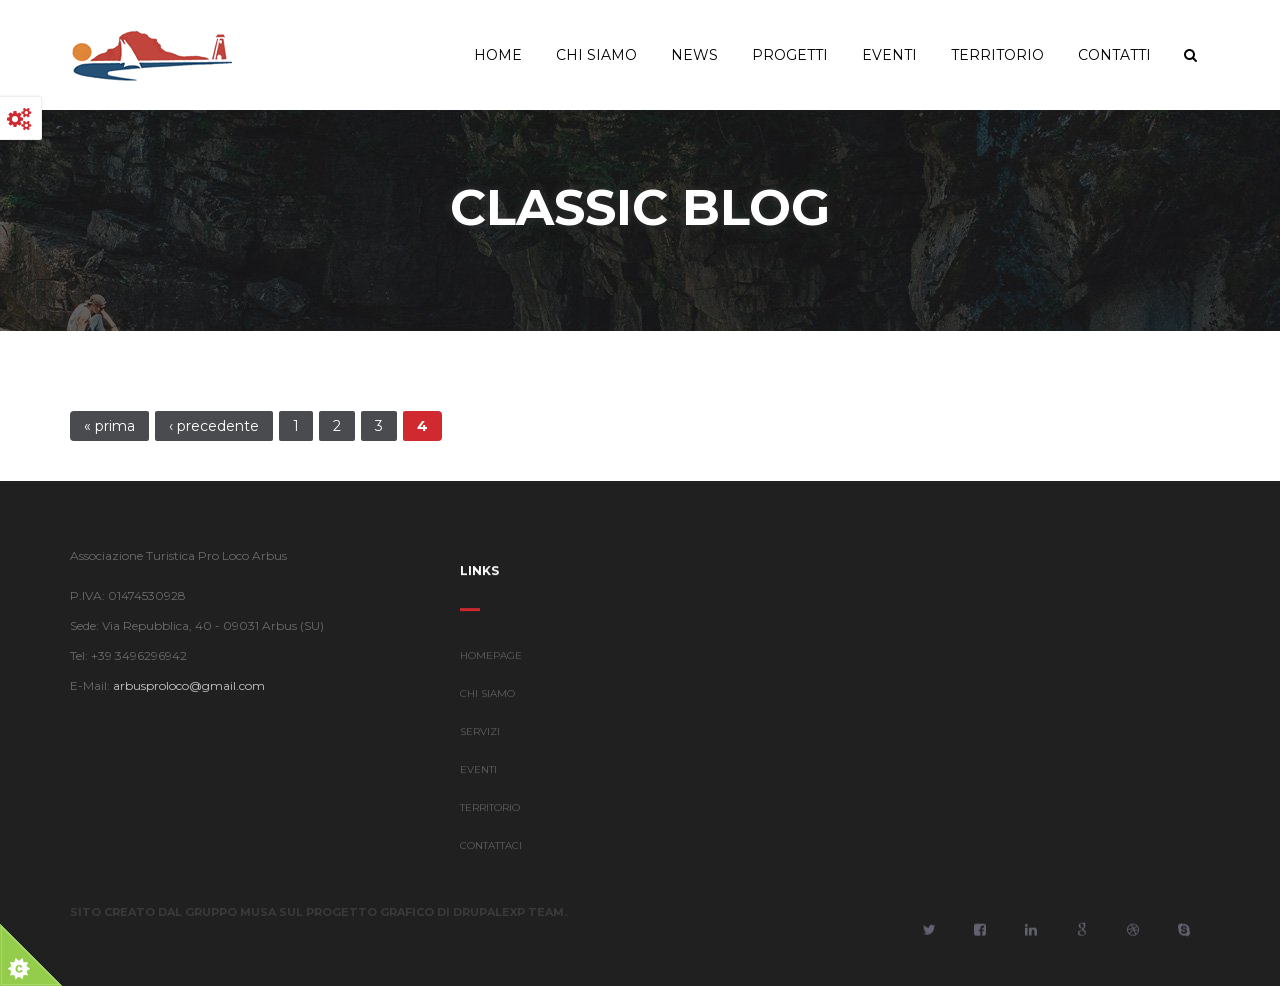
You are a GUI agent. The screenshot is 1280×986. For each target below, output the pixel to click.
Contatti (1114, 55)
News (694, 55)
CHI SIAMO (487, 694)
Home (498, 55)
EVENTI (478, 770)
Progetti (790, 55)
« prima (109, 426)
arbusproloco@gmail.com (188, 685)
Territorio (997, 55)
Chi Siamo (596, 55)
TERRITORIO (490, 808)
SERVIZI (480, 732)
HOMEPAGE (491, 656)
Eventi (889, 55)
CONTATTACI (491, 846)
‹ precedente (214, 426)
